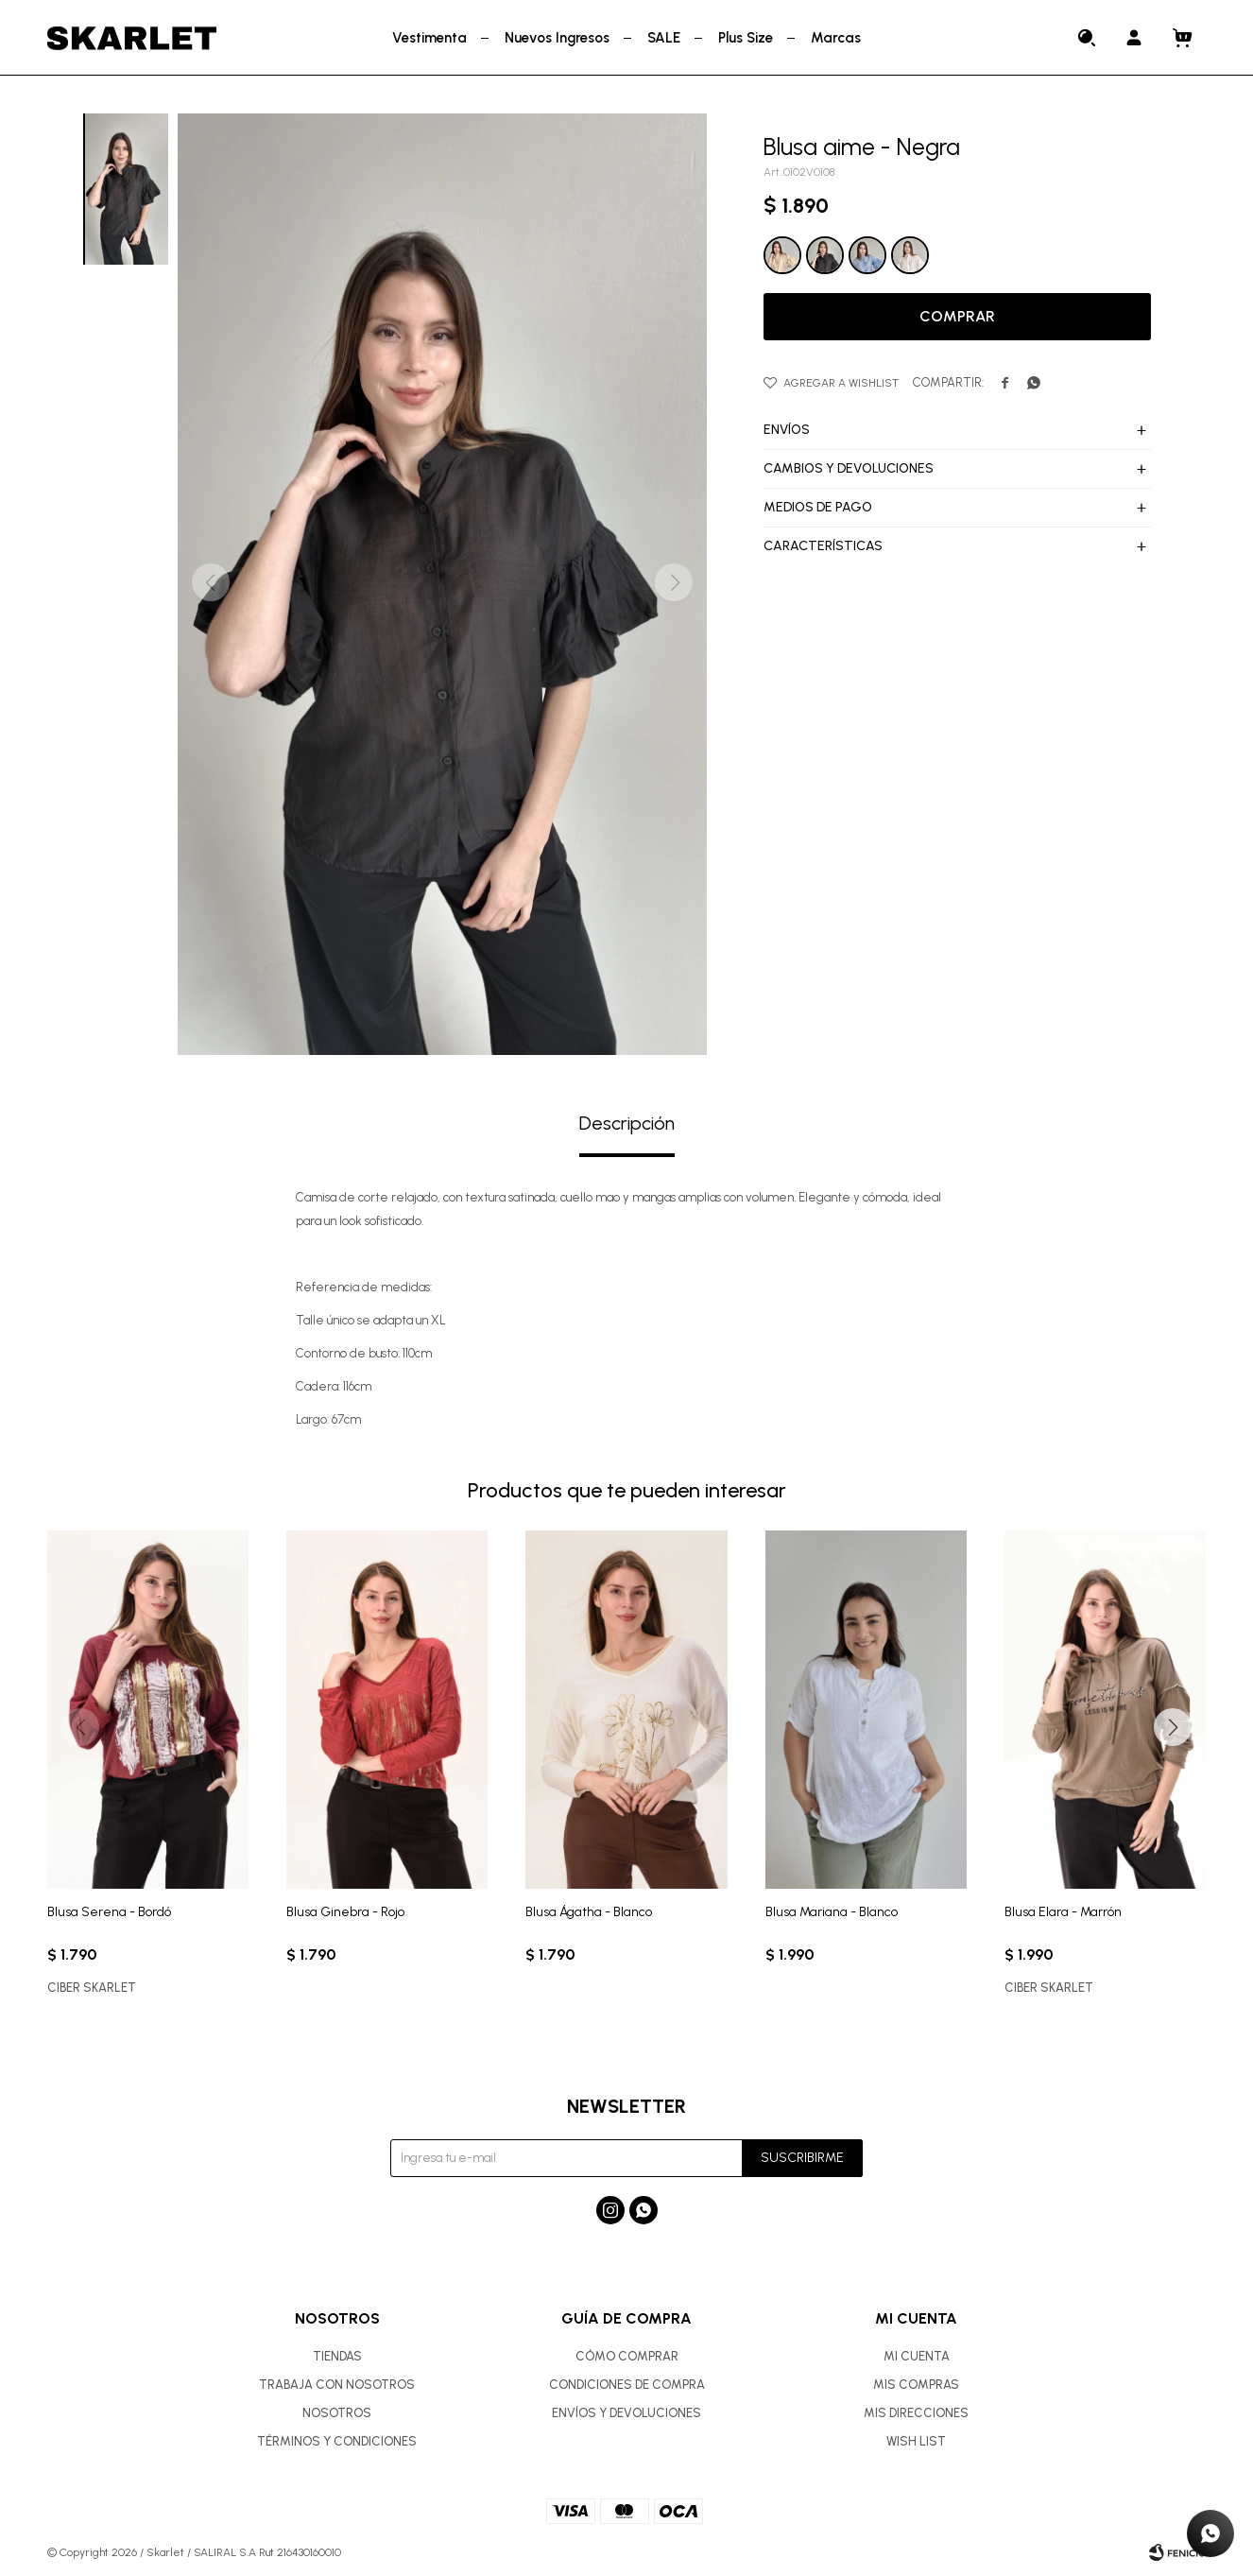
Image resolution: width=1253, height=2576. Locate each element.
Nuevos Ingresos (557, 37)
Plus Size (745, 37)
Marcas (836, 37)
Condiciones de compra (627, 2384)
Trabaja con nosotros (337, 2384)
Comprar (957, 316)
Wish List (916, 2441)
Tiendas (337, 2356)
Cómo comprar (626, 2356)
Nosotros (336, 2413)
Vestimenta (429, 37)
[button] (1172, 1727)
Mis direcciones (916, 2413)
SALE (663, 37)
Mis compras (916, 2384)
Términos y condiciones (337, 2441)
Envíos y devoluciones (626, 2413)
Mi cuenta (917, 2356)
